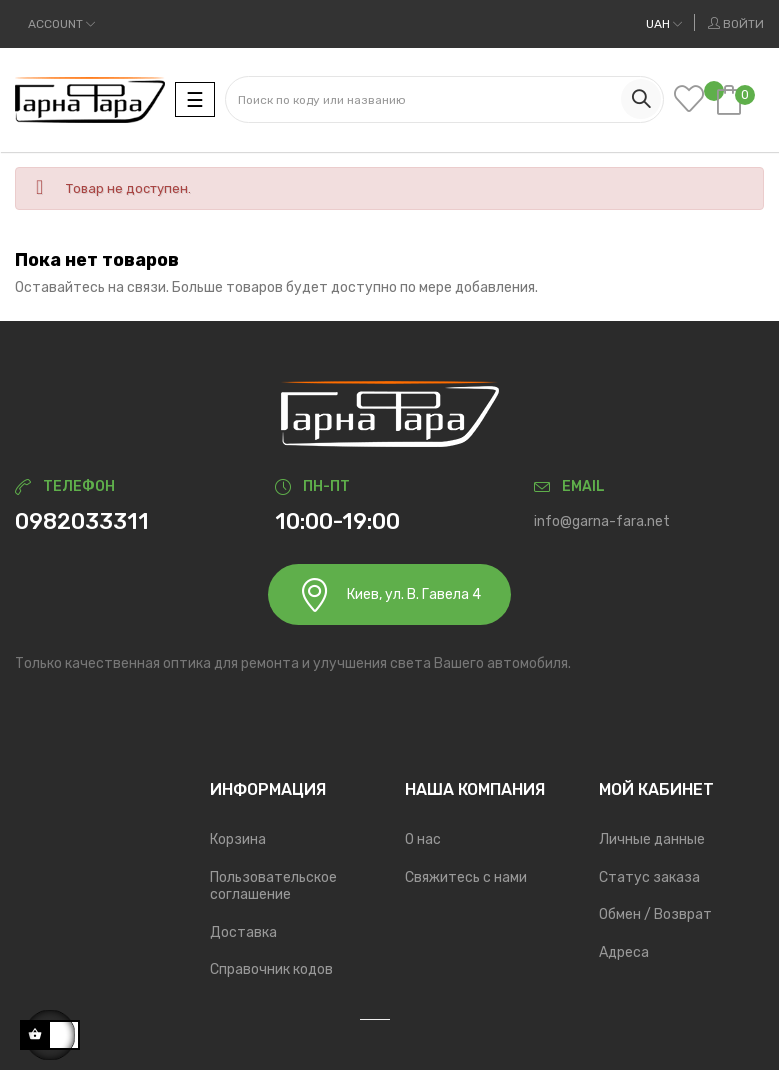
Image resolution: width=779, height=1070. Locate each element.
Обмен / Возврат (655, 914)
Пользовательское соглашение (273, 886)
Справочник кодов (271, 969)
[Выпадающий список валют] (664, 24)
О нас (423, 839)
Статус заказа (649, 877)
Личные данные (652, 839)
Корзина (238, 839)
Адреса (624, 952)
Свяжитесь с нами (466, 877)
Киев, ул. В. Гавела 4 (389, 594)
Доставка (243, 932)
